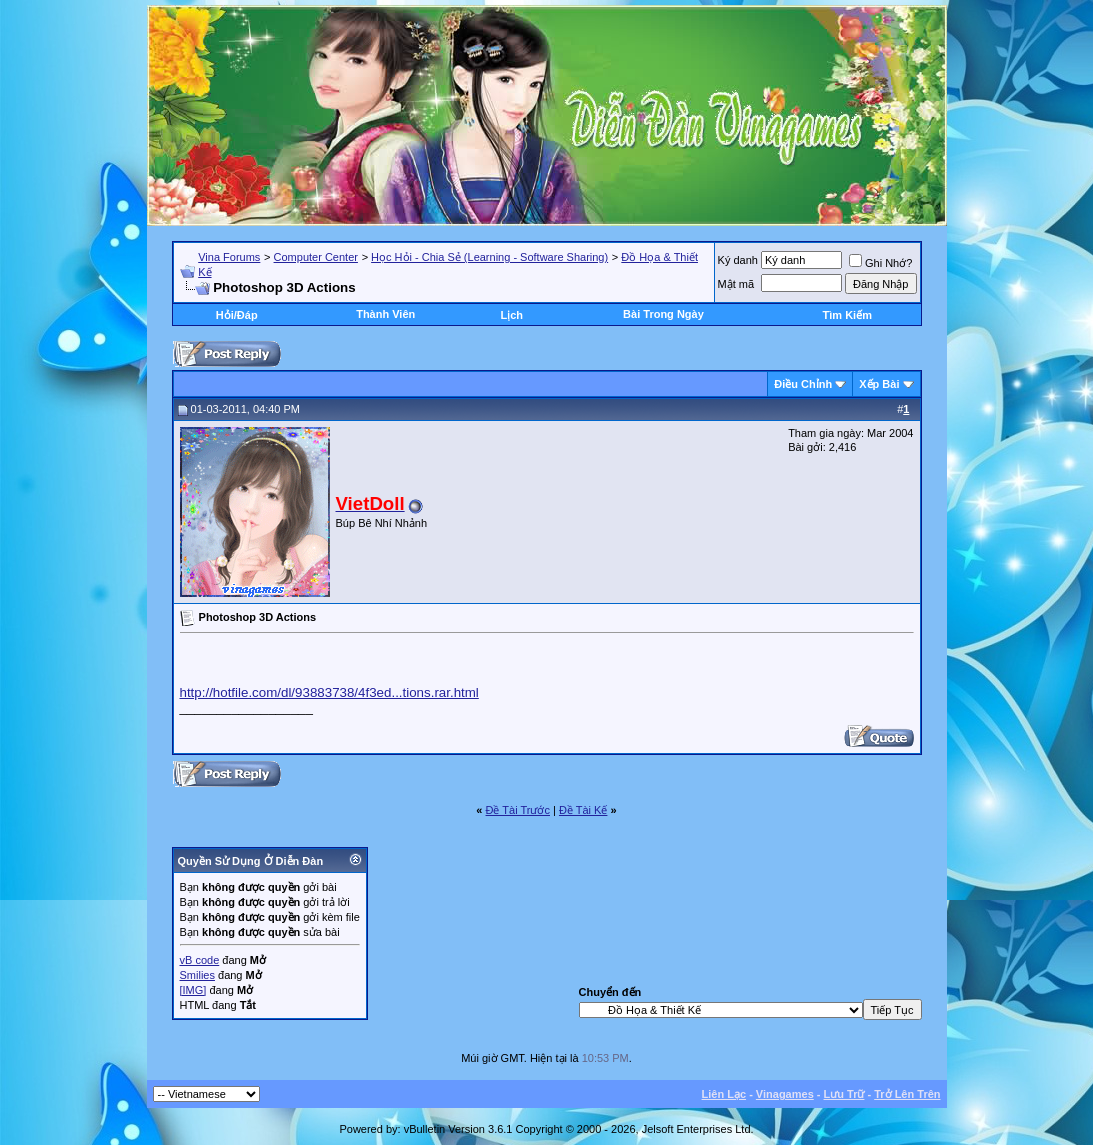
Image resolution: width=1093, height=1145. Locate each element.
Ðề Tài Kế (583, 810)
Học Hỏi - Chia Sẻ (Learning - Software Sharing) (489, 257)
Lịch (511, 315)
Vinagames (785, 1094)
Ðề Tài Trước (518, 810)
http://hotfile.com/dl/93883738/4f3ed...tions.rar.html (329, 692)
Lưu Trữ (844, 1094)
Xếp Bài (879, 384)
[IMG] (193, 990)
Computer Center (316, 257)
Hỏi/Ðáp (237, 315)
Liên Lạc (724, 1094)
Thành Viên (385, 314)
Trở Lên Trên (907, 1094)
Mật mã (736, 284)
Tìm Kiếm (847, 315)
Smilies (197, 975)
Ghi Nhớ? (880, 263)
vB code (200, 960)
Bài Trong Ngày (663, 314)
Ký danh (738, 260)
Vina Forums (229, 257)
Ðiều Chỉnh (803, 384)
